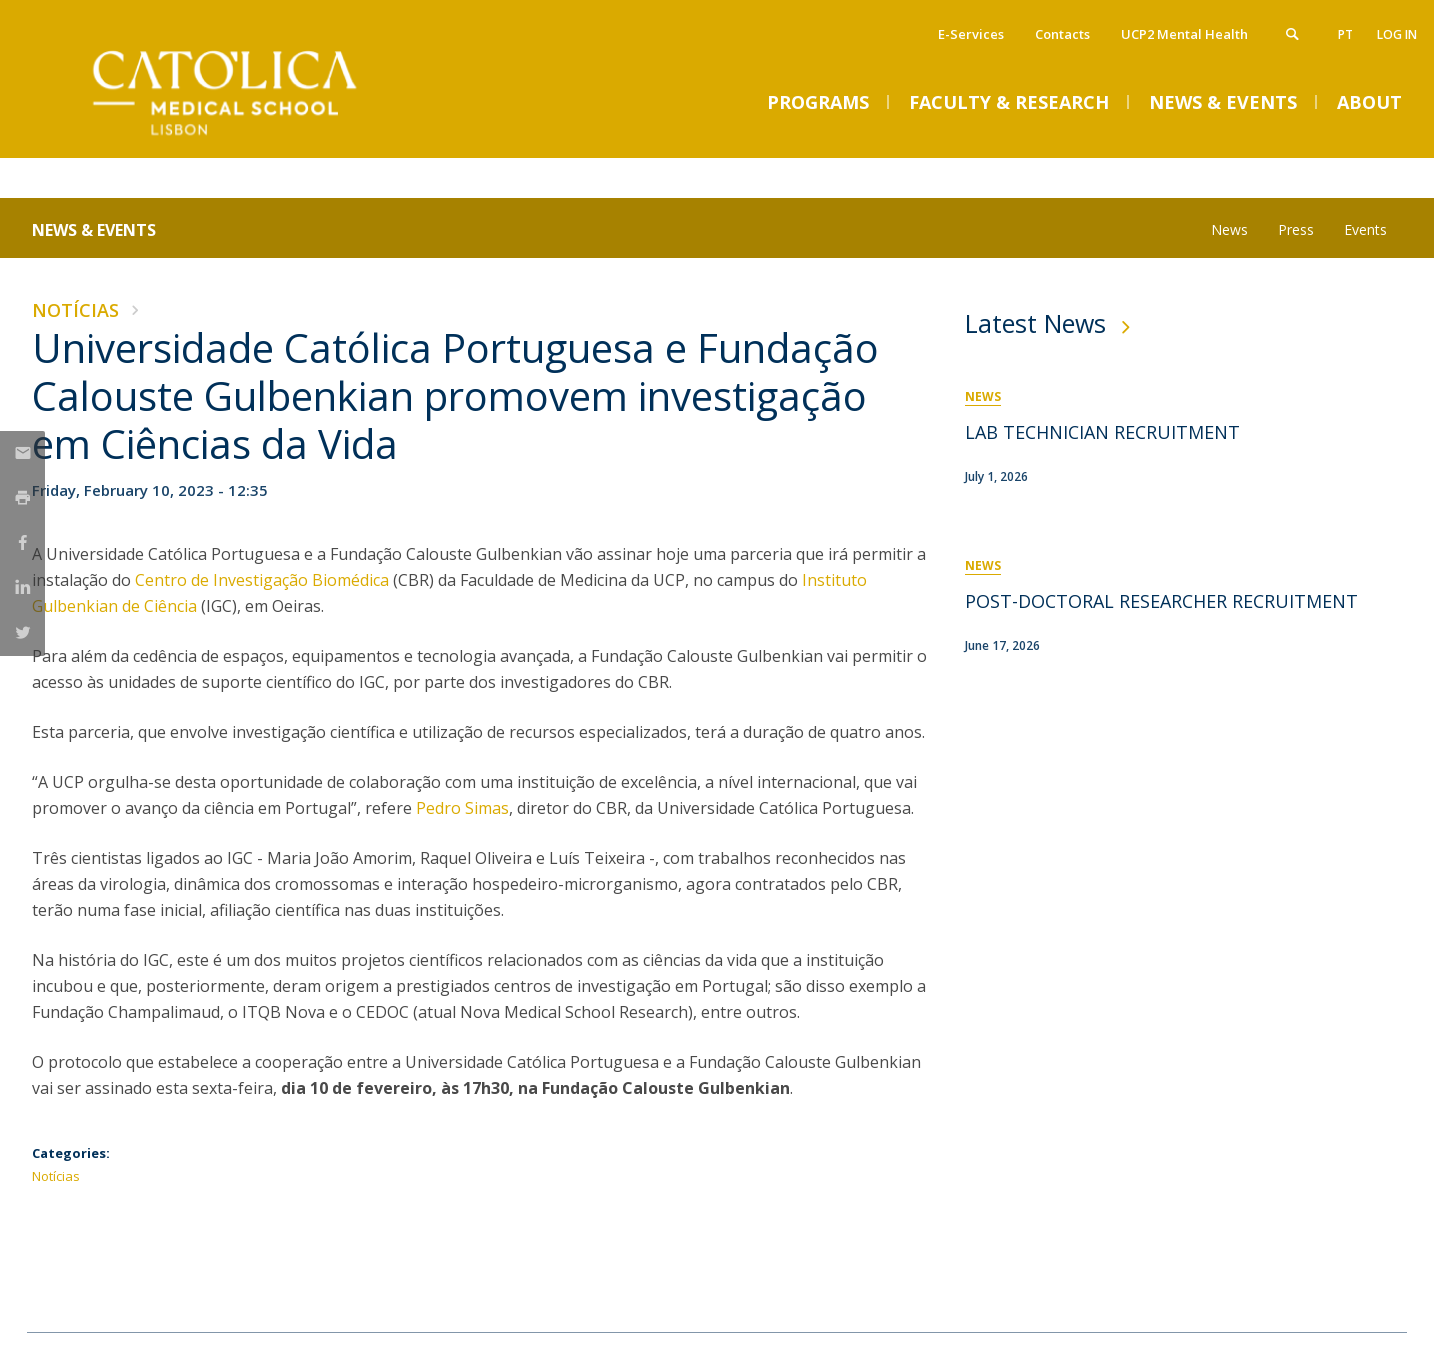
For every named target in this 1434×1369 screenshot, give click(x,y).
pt (1345, 34)
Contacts (1062, 34)
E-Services (971, 34)
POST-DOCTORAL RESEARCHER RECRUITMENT (1161, 601)
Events (1365, 229)
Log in (1397, 34)
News (1229, 229)
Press (1296, 229)
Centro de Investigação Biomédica (262, 580)
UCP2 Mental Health (1184, 34)
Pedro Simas (462, 808)
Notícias (75, 310)
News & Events (94, 230)
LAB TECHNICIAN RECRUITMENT (1102, 432)
